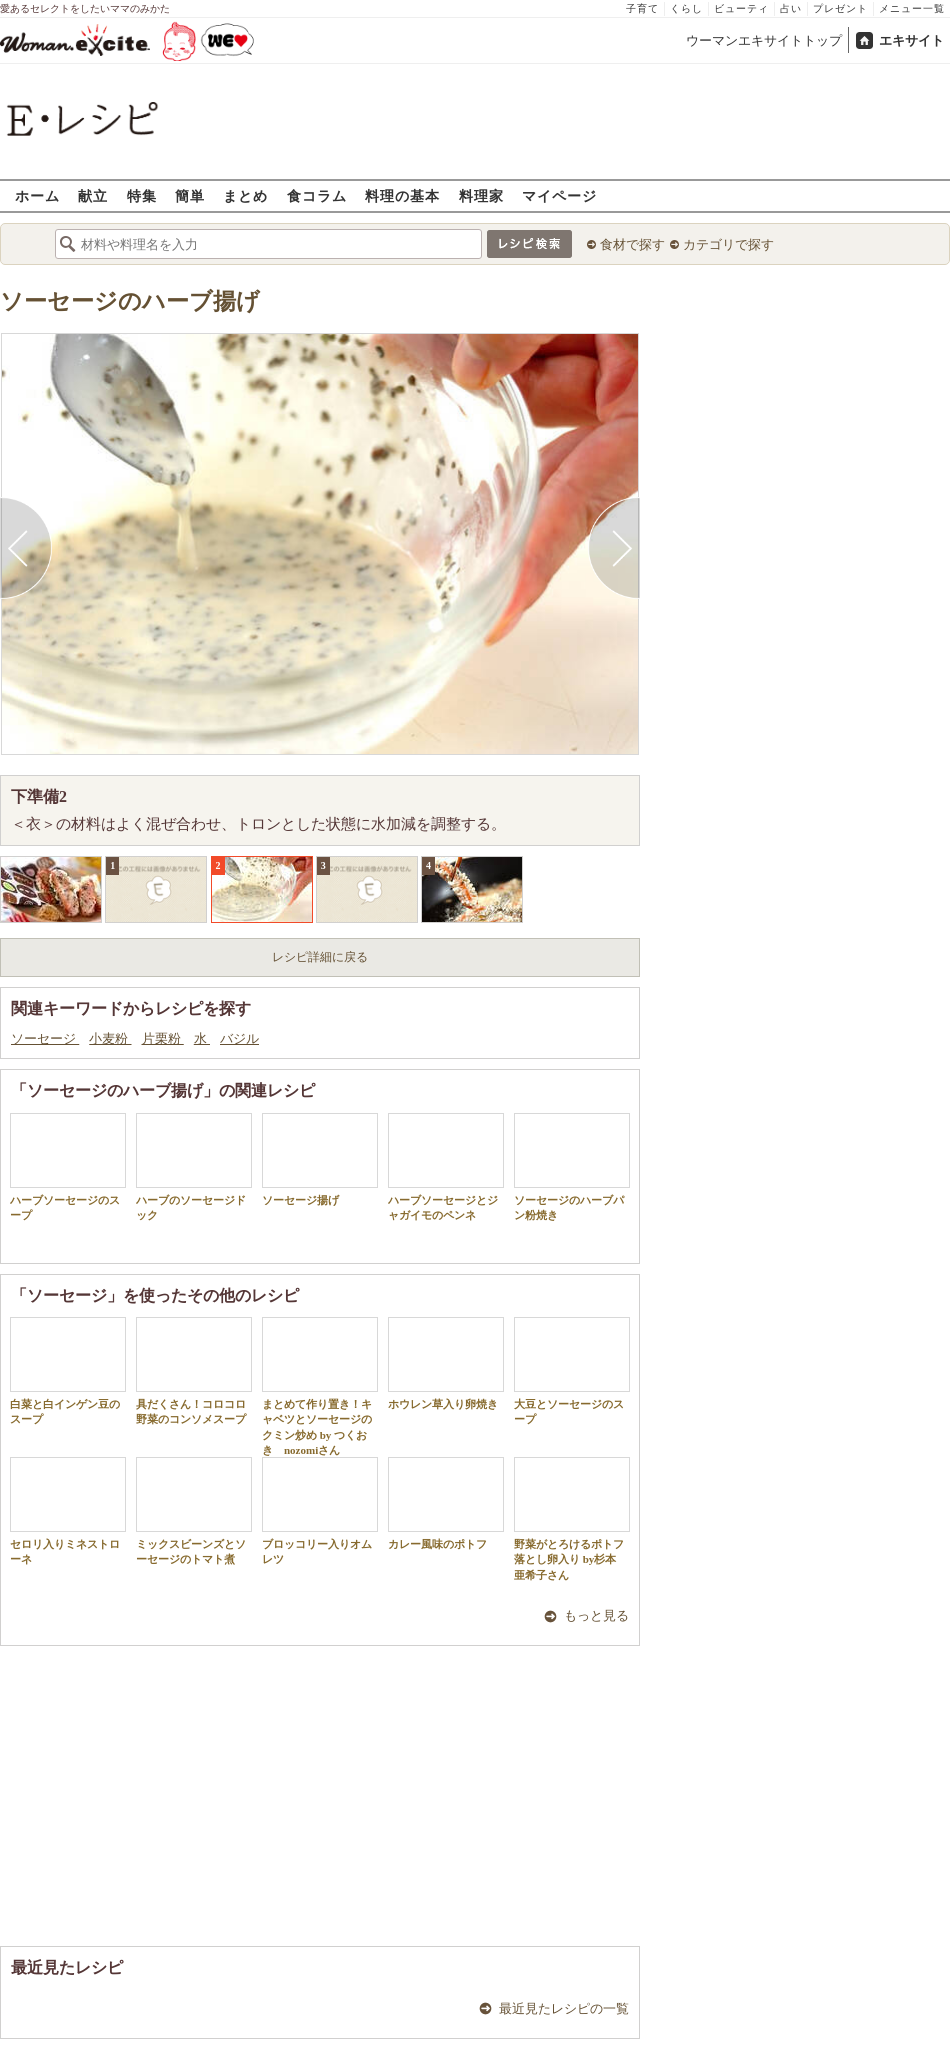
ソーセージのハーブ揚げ (130, 301)
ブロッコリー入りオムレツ (320, 1511)
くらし (686, 8)
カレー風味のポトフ (446, 1503)
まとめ (245, 195)
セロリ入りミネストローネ (68, 1511)
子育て (642, 8)
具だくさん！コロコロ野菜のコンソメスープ (194, 1371)
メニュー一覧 (912, 8)
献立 (93, 195)
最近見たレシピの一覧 (564, 2008)
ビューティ (741, 8)
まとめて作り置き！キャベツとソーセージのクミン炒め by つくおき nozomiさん (320, 1386)
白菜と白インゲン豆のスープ (68, 1371)
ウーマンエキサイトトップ (764, 40)
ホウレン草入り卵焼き (446, 1363)
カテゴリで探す (728, 244)
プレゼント (840, 8)
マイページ (559, 195)
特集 (142, 195)
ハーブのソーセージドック (194, 1167)
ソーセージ (45, 1038)
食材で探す (632, 244)
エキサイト (911, 40)
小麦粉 (110, 1038)
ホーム (37, 195)
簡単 (190, 195)
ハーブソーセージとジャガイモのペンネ (446, 1167)
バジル (239, 1038)
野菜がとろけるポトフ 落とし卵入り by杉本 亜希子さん (572, 1519)
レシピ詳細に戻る (320, 957)
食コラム (317, 195)
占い (791, 8)
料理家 (481, 195)
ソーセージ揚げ (320, 1159)
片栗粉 (163, 1038)
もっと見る (596, 1615)
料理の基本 (402, 195)
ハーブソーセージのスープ (68, 1167)
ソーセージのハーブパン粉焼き (572, 1167)
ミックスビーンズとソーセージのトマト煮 (194, 1511)
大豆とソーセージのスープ (572, 1371)
